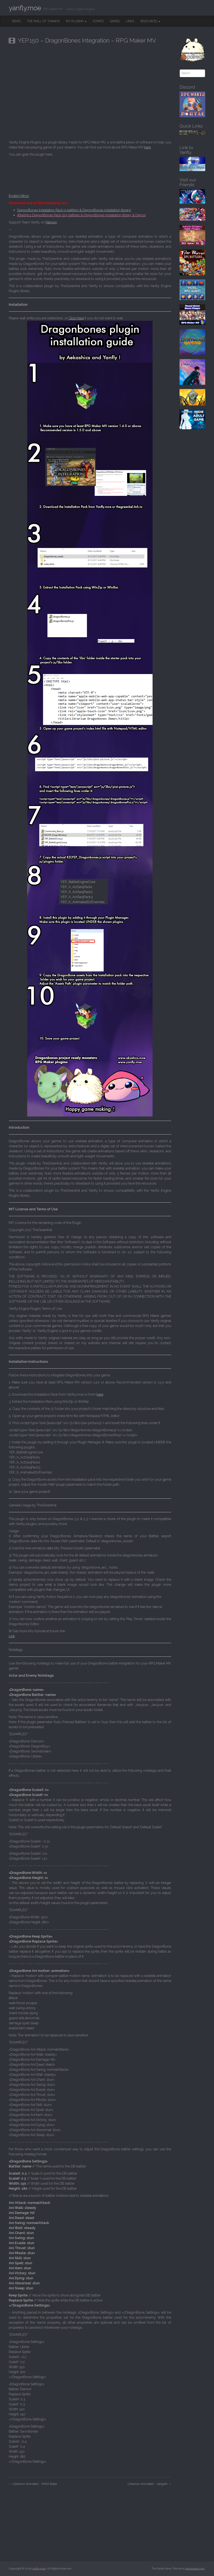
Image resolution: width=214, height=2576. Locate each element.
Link (12, 1636)
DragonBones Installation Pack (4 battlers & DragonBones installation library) (74, 210)
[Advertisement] (90, 2519)
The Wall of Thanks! (43, 21)
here (147, 147)
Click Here (76, 318)
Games (115, 21)
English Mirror (19, 196)
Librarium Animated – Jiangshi (149, 2484)
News (16, 21)
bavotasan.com (195, 2568)
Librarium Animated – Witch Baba (33, 2484)
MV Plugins (76, 21)
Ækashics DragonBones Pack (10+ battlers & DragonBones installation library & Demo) (81, 215)
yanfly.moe (25, 8)
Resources (150, 21)
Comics (98, 21)
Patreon (51, 222)
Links (130, 21)
